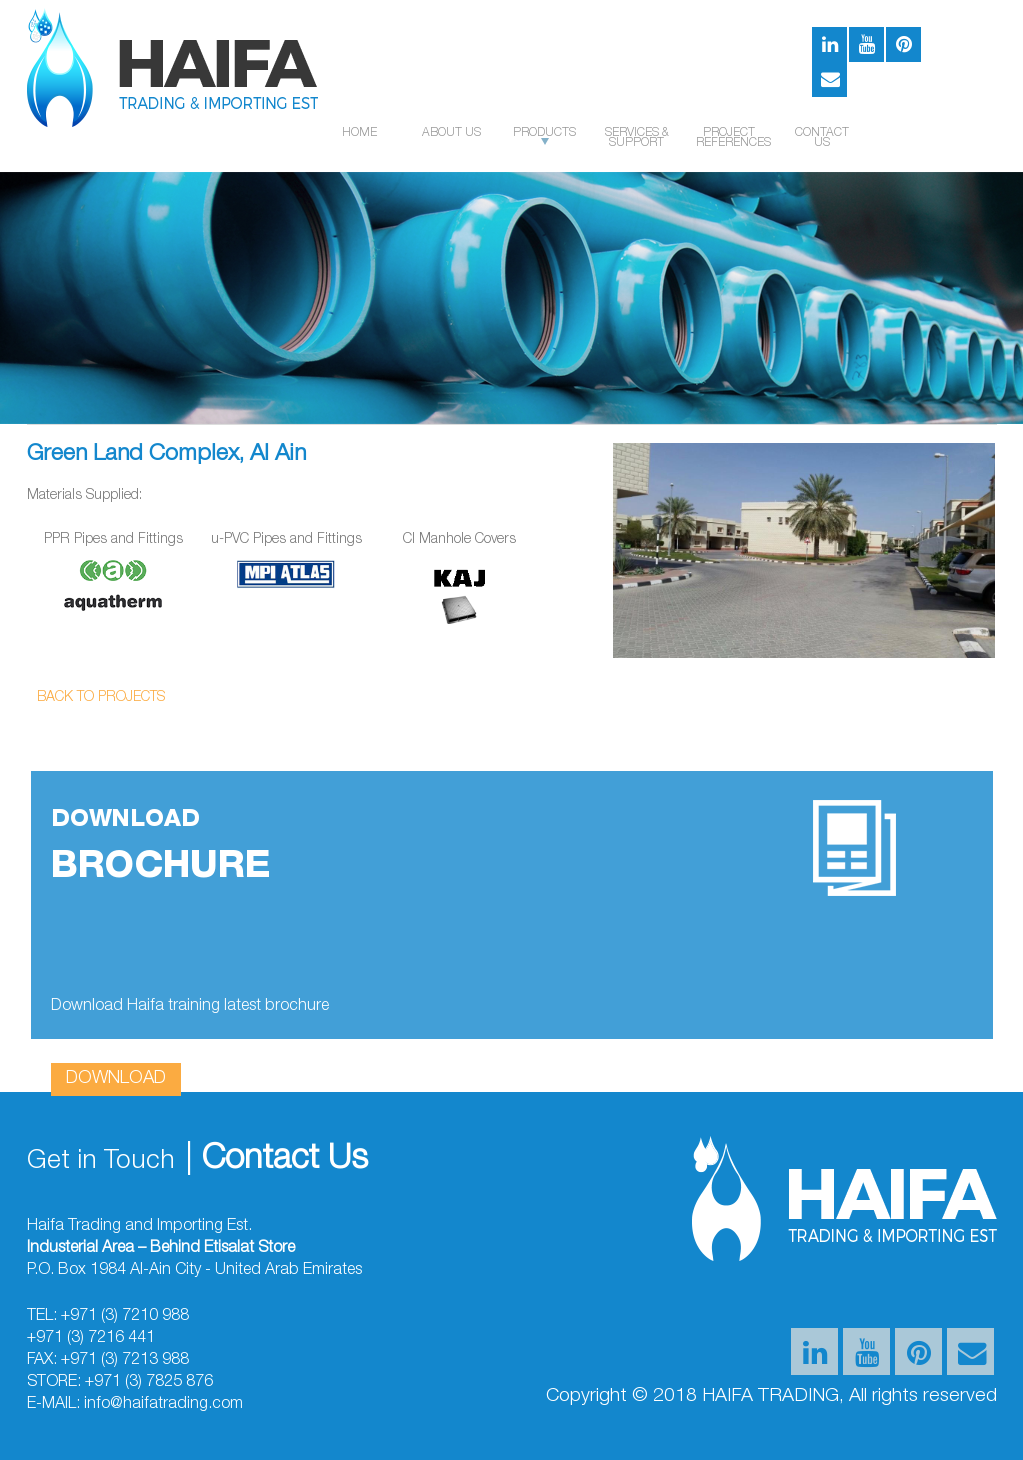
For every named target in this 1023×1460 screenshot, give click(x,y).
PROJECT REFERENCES (729, 138)
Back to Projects (101, 698)
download (116, 1079)
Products (544, 136)
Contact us (822, 138)
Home (359, 133)
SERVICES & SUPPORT (637, 138)
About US (451, 133)
